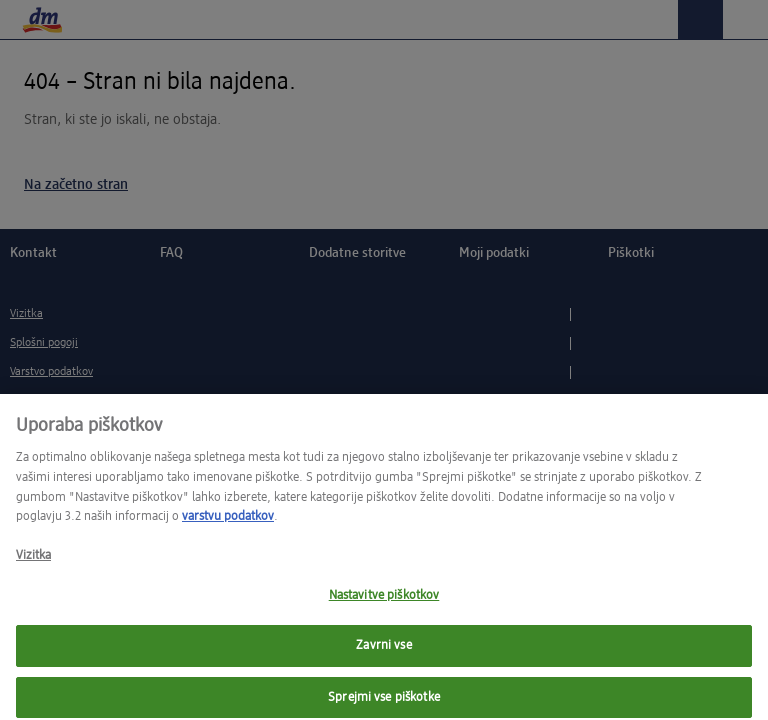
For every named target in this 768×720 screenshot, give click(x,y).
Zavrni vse (383, 654)
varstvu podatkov (228, 524)
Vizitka (33, 564)
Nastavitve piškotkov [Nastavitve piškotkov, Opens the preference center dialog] (384, 603)
